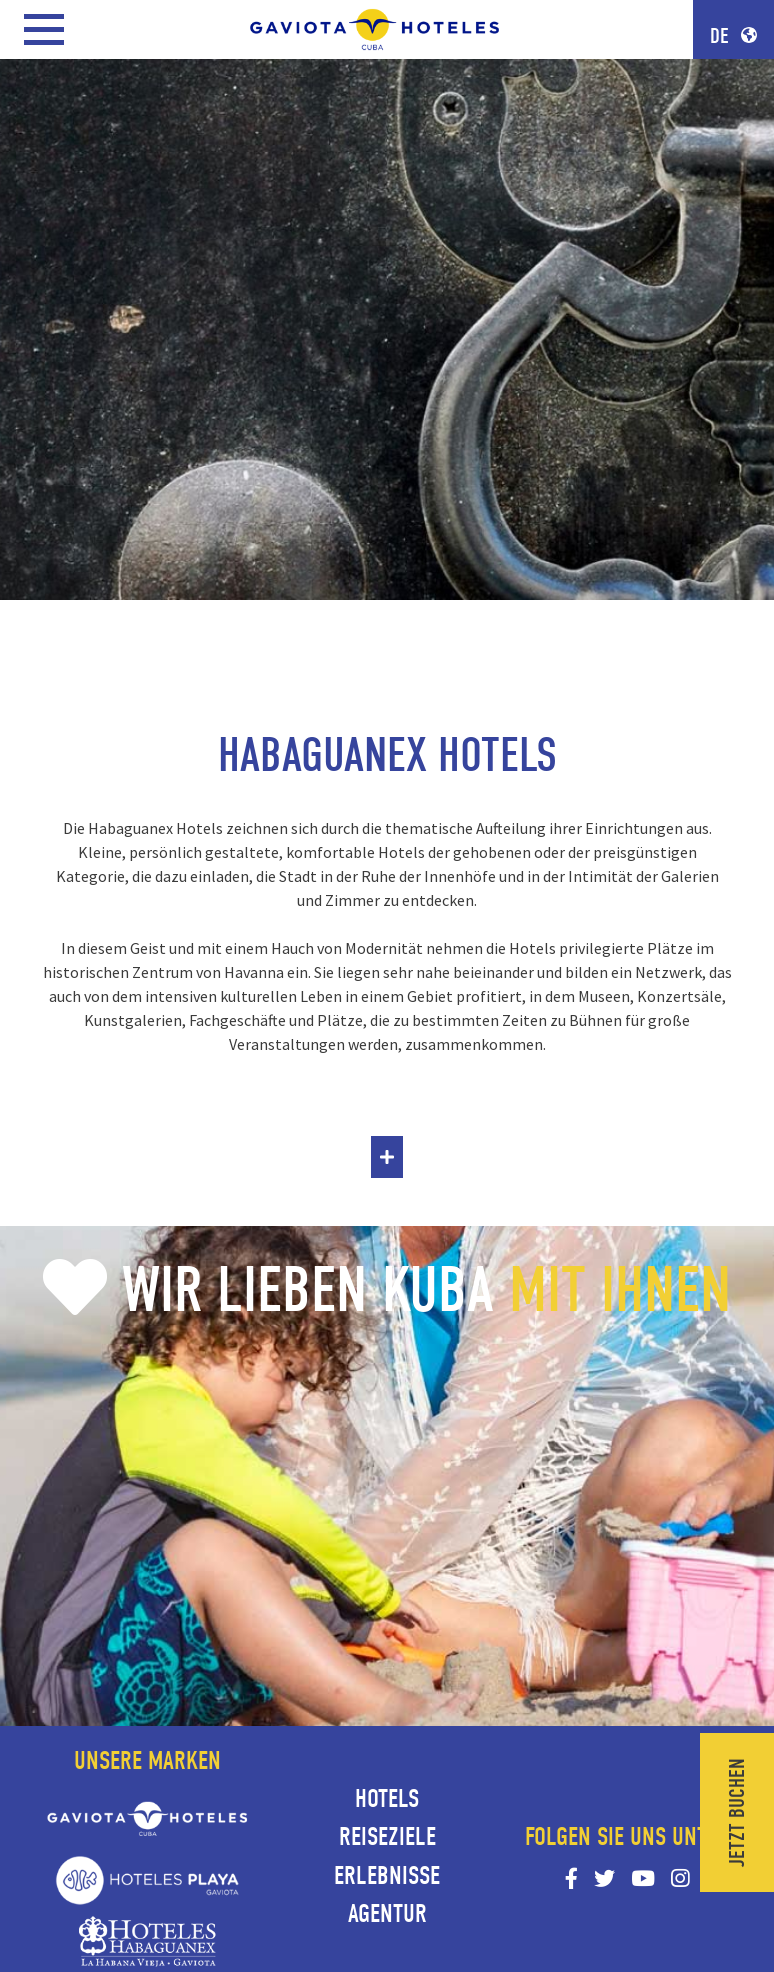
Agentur (387, 1914)
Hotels (387, 1799)
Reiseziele (387, 1837)
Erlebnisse (387, 1876)
